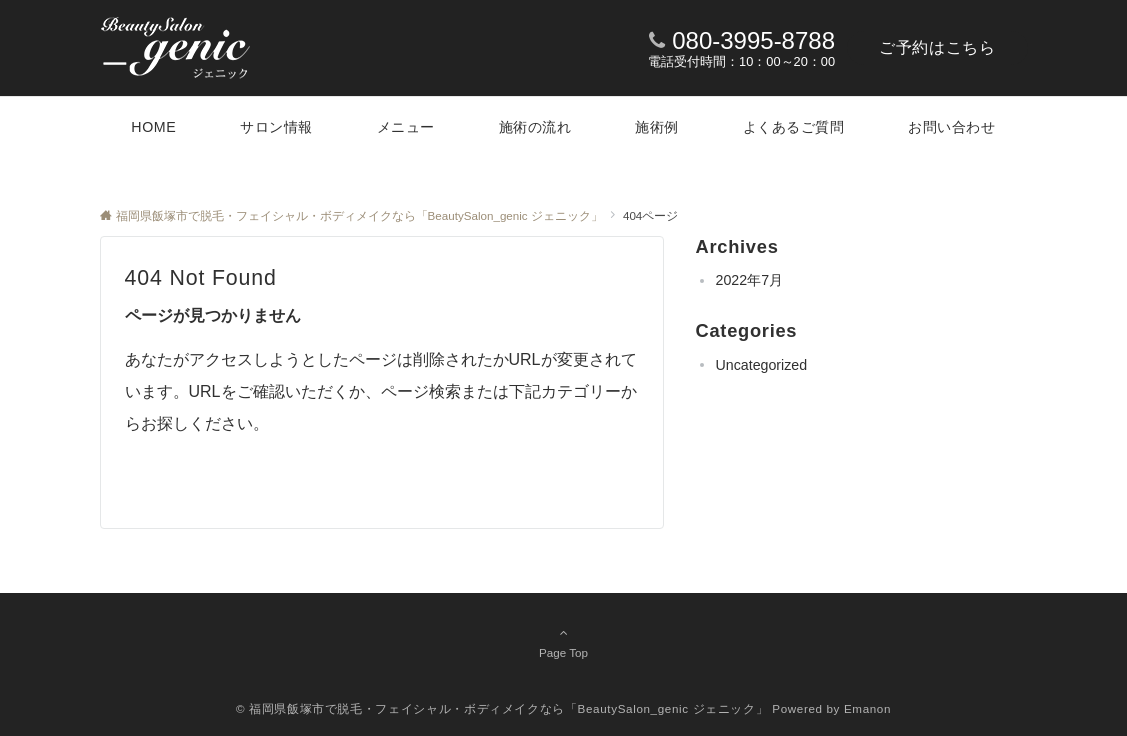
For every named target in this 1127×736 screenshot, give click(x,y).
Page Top (564, 642)
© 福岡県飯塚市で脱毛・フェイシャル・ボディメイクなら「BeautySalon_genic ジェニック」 (502, 708)
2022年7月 (750, 280)
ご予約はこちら (937, 47)
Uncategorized (762, 365)
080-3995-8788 (753, 40)
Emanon (867, 708)
